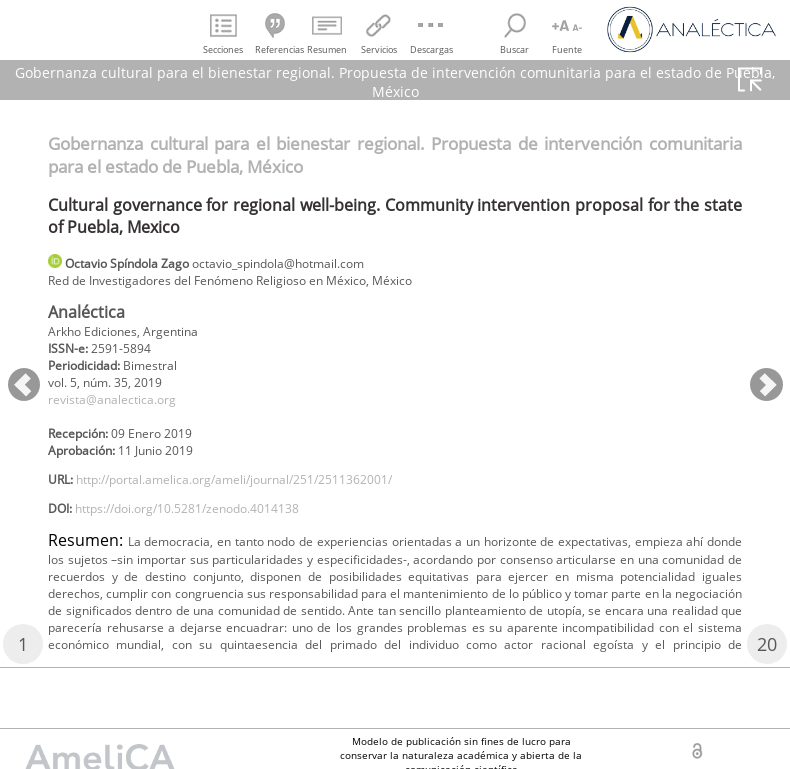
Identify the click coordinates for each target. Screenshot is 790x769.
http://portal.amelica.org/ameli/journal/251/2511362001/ (271, 503)
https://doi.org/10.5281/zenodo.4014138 (214, 536)
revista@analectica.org (124, 413)
